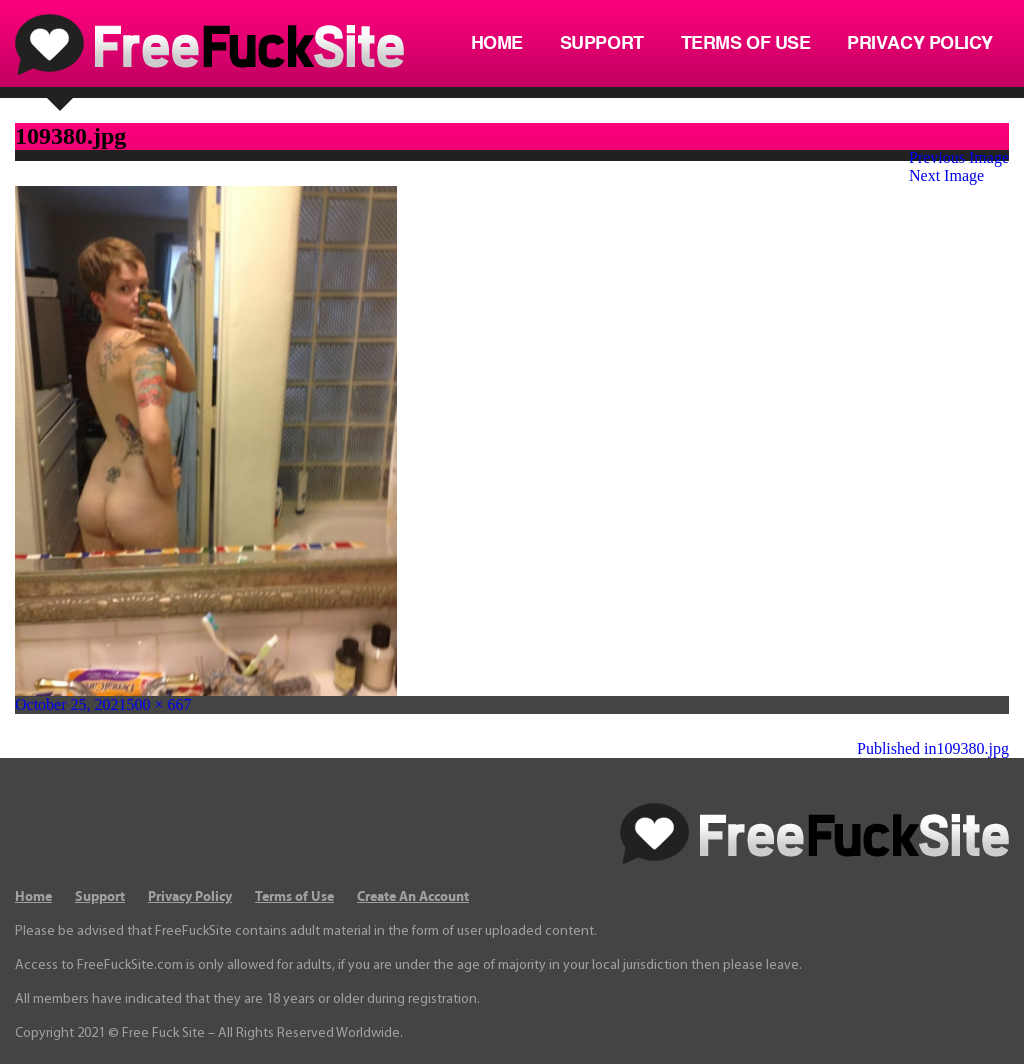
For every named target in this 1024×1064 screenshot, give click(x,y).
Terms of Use (746, 44)
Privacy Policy (920, 44)
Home (497, 44)
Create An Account (413, 897)
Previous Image (959, 157)
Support (602, 44)
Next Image (946, 175)
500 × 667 (159, 704)
